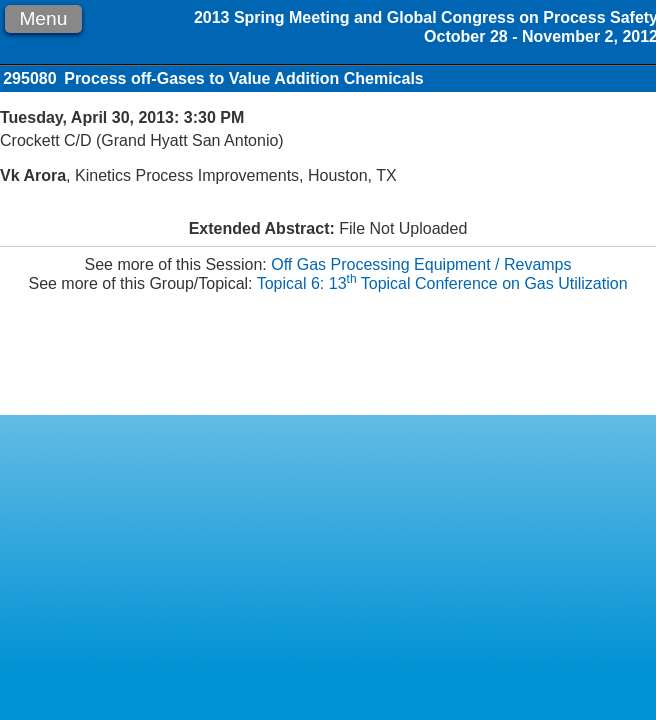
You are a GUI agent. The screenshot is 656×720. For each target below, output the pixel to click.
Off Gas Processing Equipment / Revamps (421, 264)
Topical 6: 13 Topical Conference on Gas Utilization (442, 283)
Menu (43, 18)
